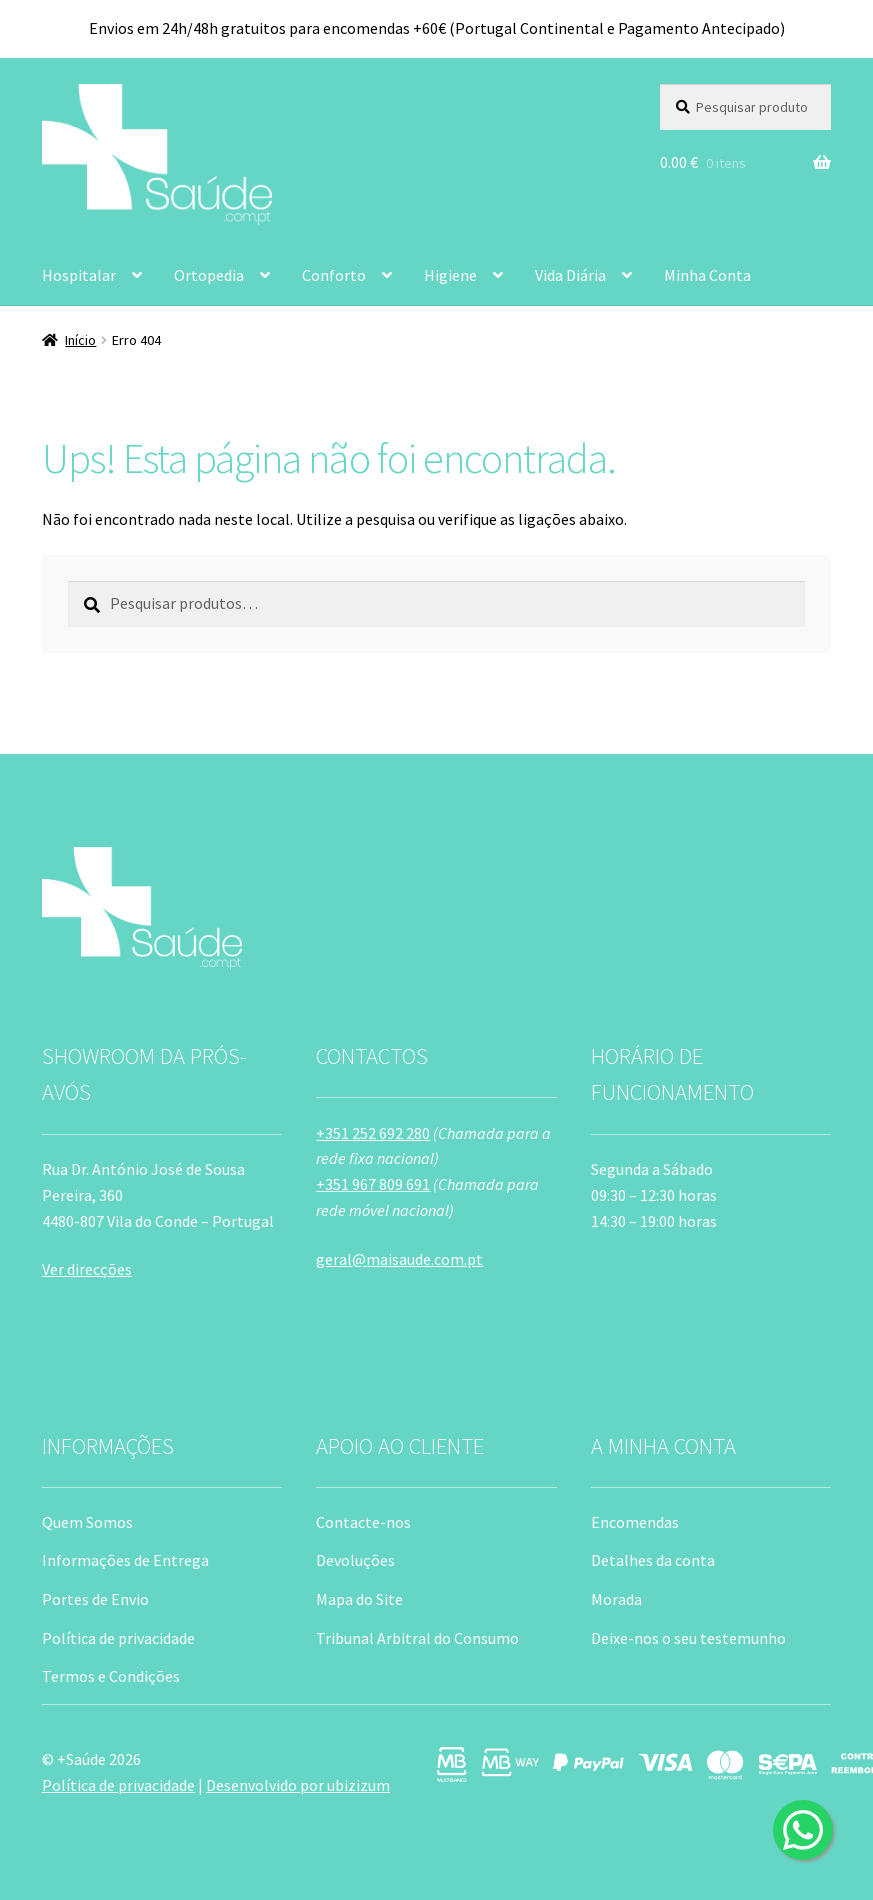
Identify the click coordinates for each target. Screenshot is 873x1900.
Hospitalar (79, 275)
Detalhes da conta (653, 1560)
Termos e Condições (111, 1676)
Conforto (334, 275)
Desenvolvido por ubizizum (298, 1785)
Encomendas (635, 1522)
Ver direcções (87, 1269)
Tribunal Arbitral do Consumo (417, 1638)
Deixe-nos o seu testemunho (688, 1638)
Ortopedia (209, 275)
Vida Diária (570, 275)
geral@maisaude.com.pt (399, 1259)
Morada (616, 1599)
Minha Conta (707, 275)
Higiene (450, 275)
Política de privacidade (118, 1638)
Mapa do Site (359, 1599)
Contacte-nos (363, 1522)
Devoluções (355, 1560)
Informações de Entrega (125, 1560)
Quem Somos (87, 1522)
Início (80, 340)
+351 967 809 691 (373, 1184)
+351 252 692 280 (373, 1133)
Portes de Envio (95, 1599)
